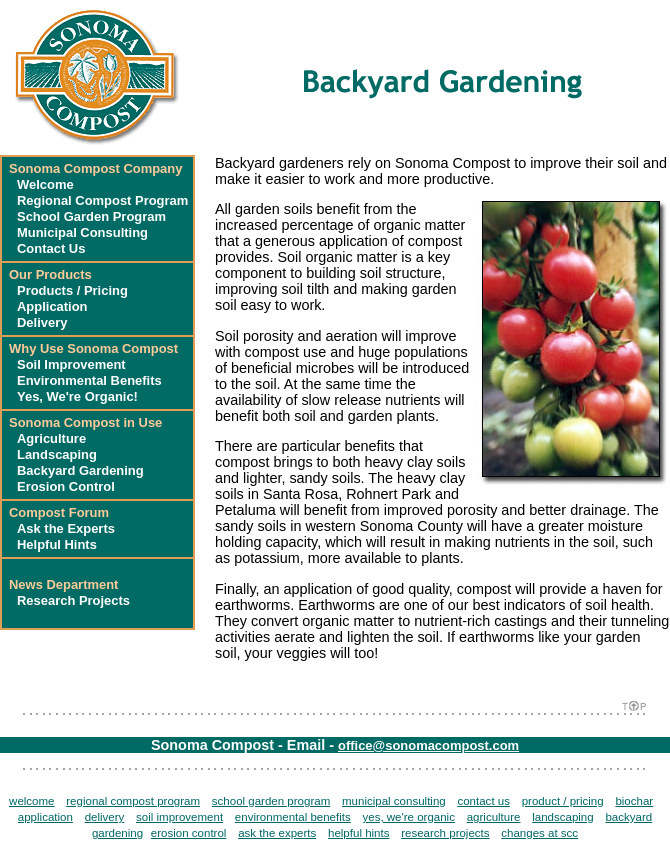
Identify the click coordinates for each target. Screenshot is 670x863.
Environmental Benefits (89, 380)
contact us (483, 801)
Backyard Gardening (80, 470)
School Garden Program (91, 216)
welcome (31, 801)
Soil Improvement (71, 364)
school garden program (271, 801)
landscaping (562, 817)
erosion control (189, 833)
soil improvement (179, 817)
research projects (445, 833)
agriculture (494, 817)
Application (52, 306)
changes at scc (539, 833)
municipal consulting (394, 801)
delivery (105, 817)
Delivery (42, 322)
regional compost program (133, 801)
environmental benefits (293, 817)
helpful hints (358, 833)
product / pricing (563, 801)
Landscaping (57, 454)
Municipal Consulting (82, 232)
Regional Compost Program (102, 200)
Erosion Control (66, 486)
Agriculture (51, 438)
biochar (634, 801)
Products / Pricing (72, 290)
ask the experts (277, 833)
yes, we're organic (408, 817)
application (45, 817)
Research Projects (73, 600)
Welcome (45, 184)
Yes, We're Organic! (77, 396)
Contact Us (51, 248)
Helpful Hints (57, 544)
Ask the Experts (66, 528)
